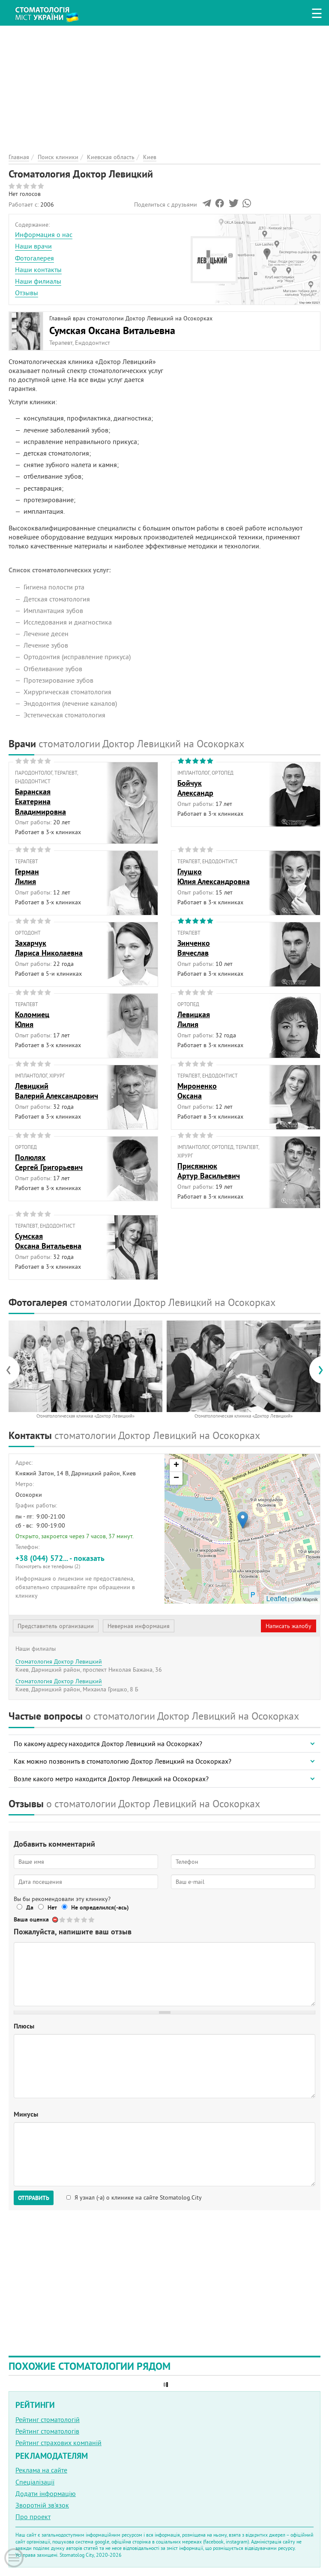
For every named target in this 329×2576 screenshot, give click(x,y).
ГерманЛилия (27, 876)
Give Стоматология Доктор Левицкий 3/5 (77, 1919)
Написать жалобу (288, 1626)
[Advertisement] (164, 85)
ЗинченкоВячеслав (193, 948)
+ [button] (176, 1465)
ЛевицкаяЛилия (193, 1019)
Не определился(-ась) (100, 1907)
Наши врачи (33, 246)
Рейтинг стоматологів (47, 2431)
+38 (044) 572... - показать (86, 1561)
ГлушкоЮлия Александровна (213, 876)
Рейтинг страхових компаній (58, 2442)
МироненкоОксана (197, 1091)
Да (29, 1907)
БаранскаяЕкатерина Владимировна (40, 802)
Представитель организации (56, 1626)
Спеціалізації (34, 2482)
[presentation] (13, 1369)
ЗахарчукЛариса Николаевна (49, 948)
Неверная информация (139, 1626)
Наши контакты (38, 269)
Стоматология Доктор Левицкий (58, 1661)
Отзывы (26, 292)
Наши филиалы (38, 281)
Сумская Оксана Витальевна (112, 330)
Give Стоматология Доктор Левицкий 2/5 (70, 1919)
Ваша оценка (31, 1919)
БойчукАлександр (195, 788)
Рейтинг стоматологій (47, 2419)
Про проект (33, 2516)
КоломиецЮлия (32, 1019)
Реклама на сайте (41, 2470)
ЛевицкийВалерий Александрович (56, 1091)
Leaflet (276, 1598)
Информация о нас (43, 234)
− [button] (176, 1478)
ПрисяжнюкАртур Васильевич (208, 1171)
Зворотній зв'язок (42, 2505)
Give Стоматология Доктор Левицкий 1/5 (62, 1919)
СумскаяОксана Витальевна (48, 1241)
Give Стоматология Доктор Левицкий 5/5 (92, 1919)
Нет (52, 1907)
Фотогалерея (34, 258)
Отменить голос (55, 1919)
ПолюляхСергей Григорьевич (49, 1162)
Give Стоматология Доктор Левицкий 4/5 (84, 1919)
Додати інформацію (45, 2493)
